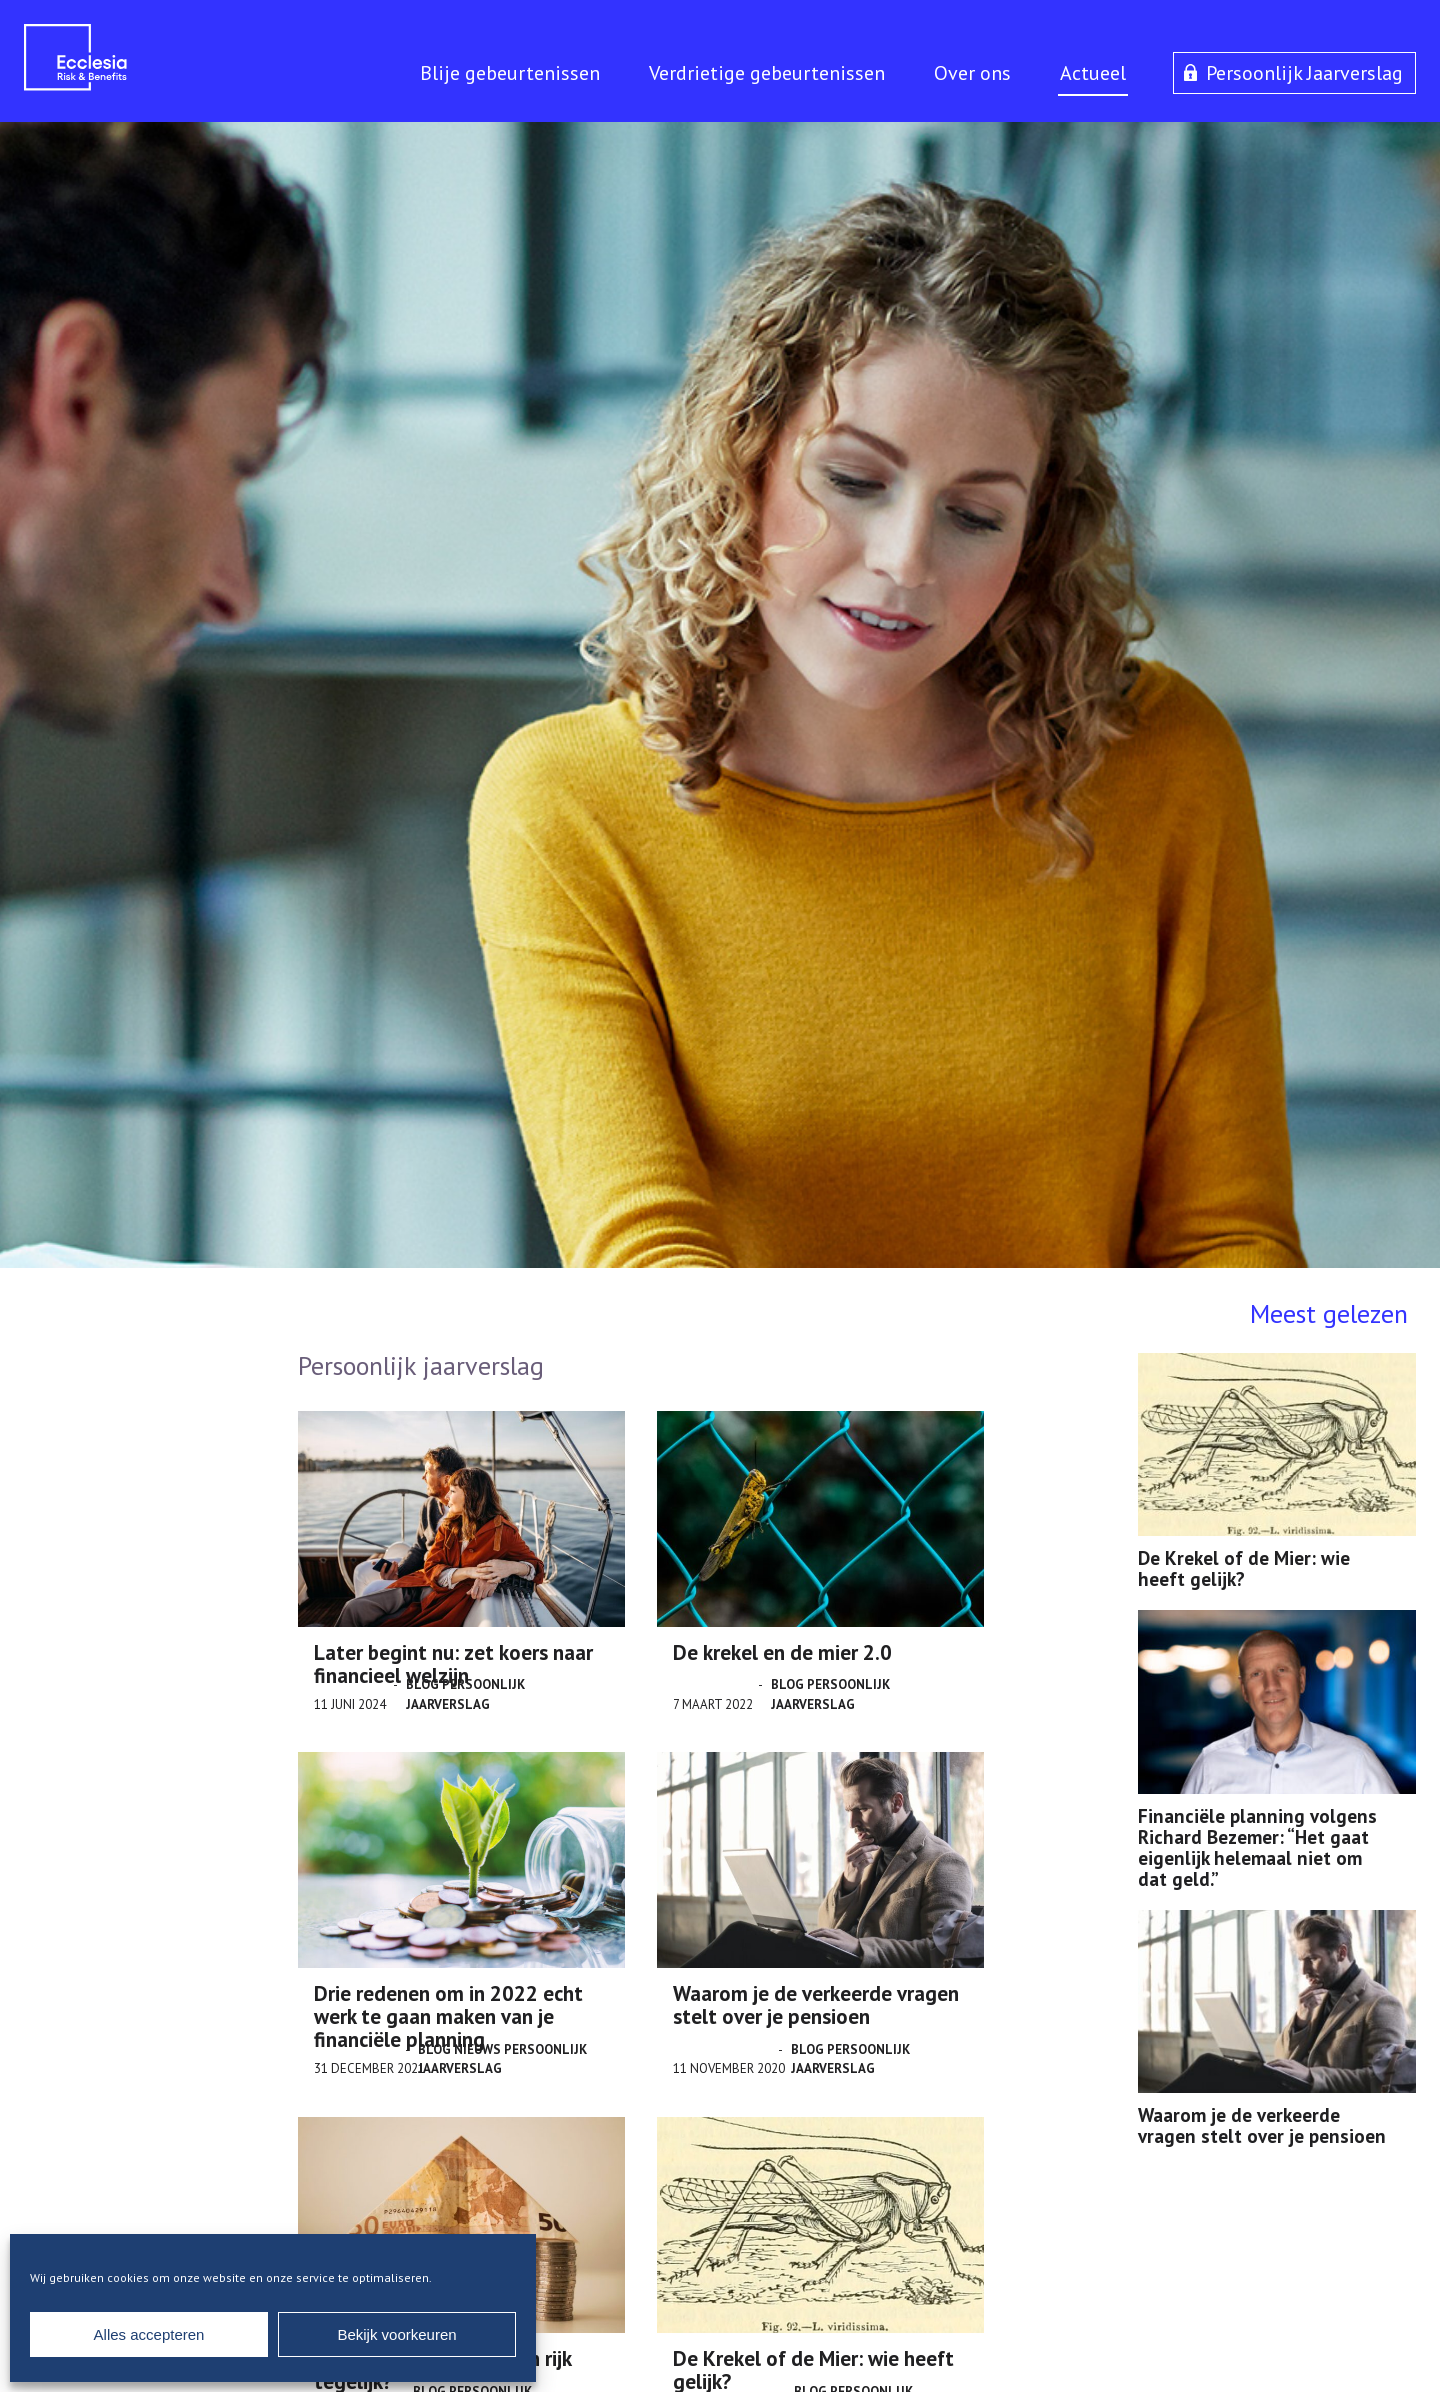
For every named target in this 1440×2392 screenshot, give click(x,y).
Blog (422, 1684)
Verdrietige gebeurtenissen (767, 73)
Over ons (972, 73)
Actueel (1093, 73)
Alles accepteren (149, 2334)
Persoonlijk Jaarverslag (1304, 73)
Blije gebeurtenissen (510, 73)
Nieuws (477, 2049)
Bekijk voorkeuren (396, 2334)
